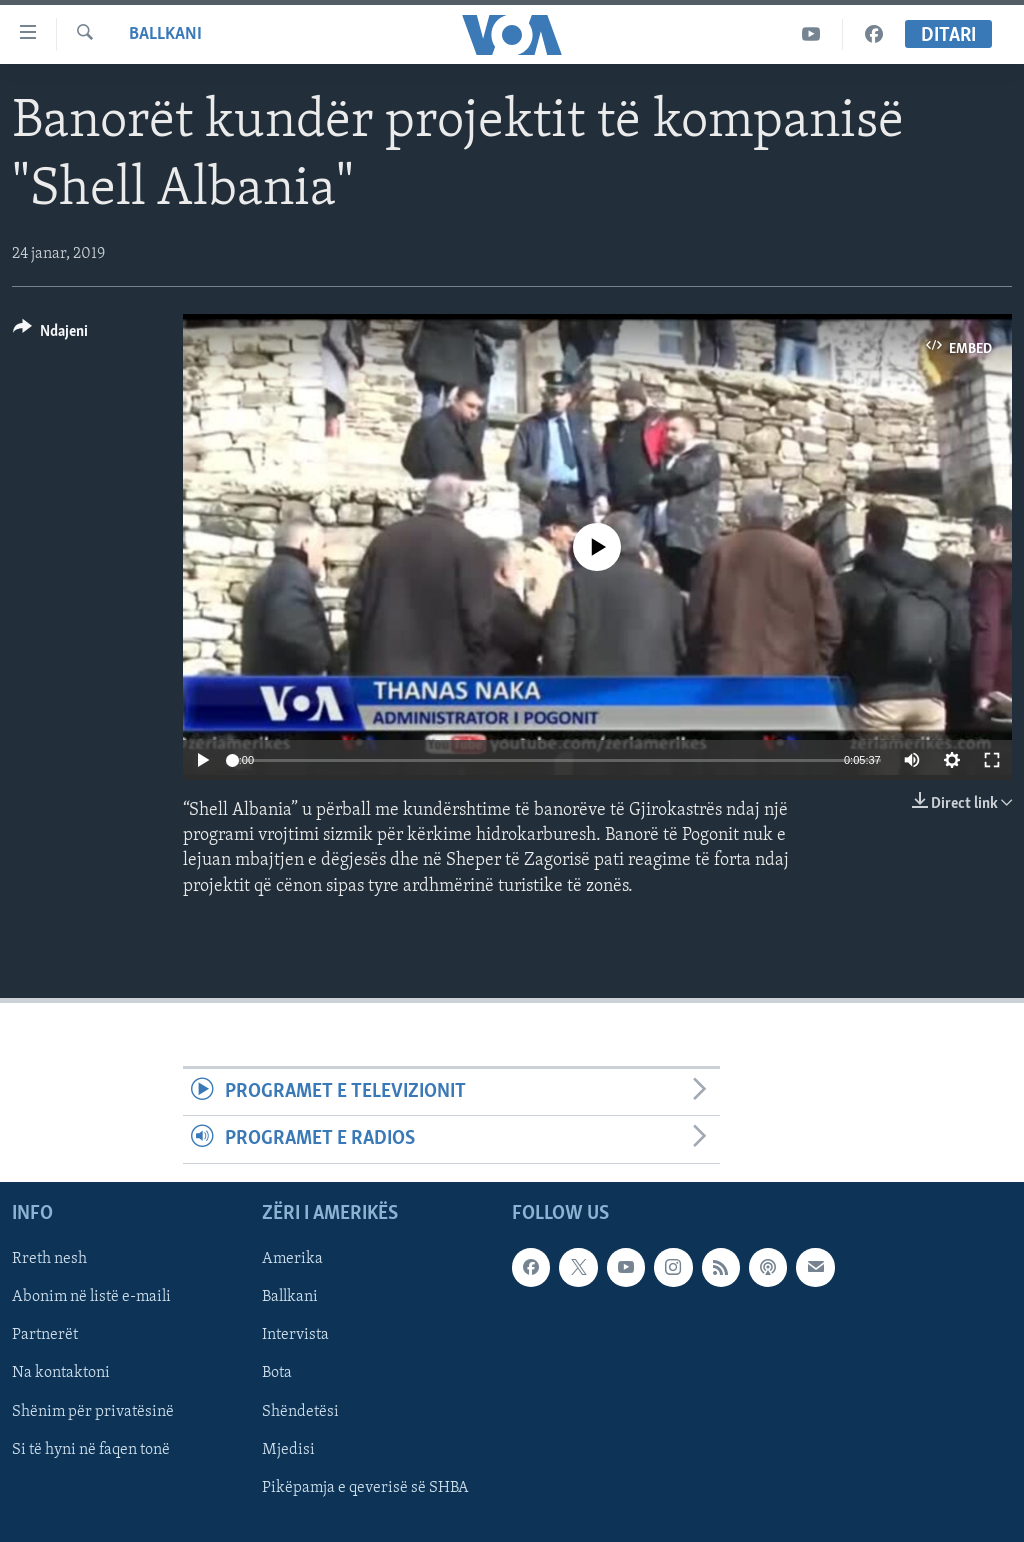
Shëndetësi (300, 1411)
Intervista (295, 1335)
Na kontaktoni (61, 1373)
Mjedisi (288, 1449)
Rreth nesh (49, 1259)
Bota (277, 1373)
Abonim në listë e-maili (91, 1297)
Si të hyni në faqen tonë (91, 1449)
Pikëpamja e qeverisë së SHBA (365, 1487)
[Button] (50, 334)
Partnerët (45, 1335)
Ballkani (165, 34)
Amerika (292, 1259)
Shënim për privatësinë (93, 1411)
